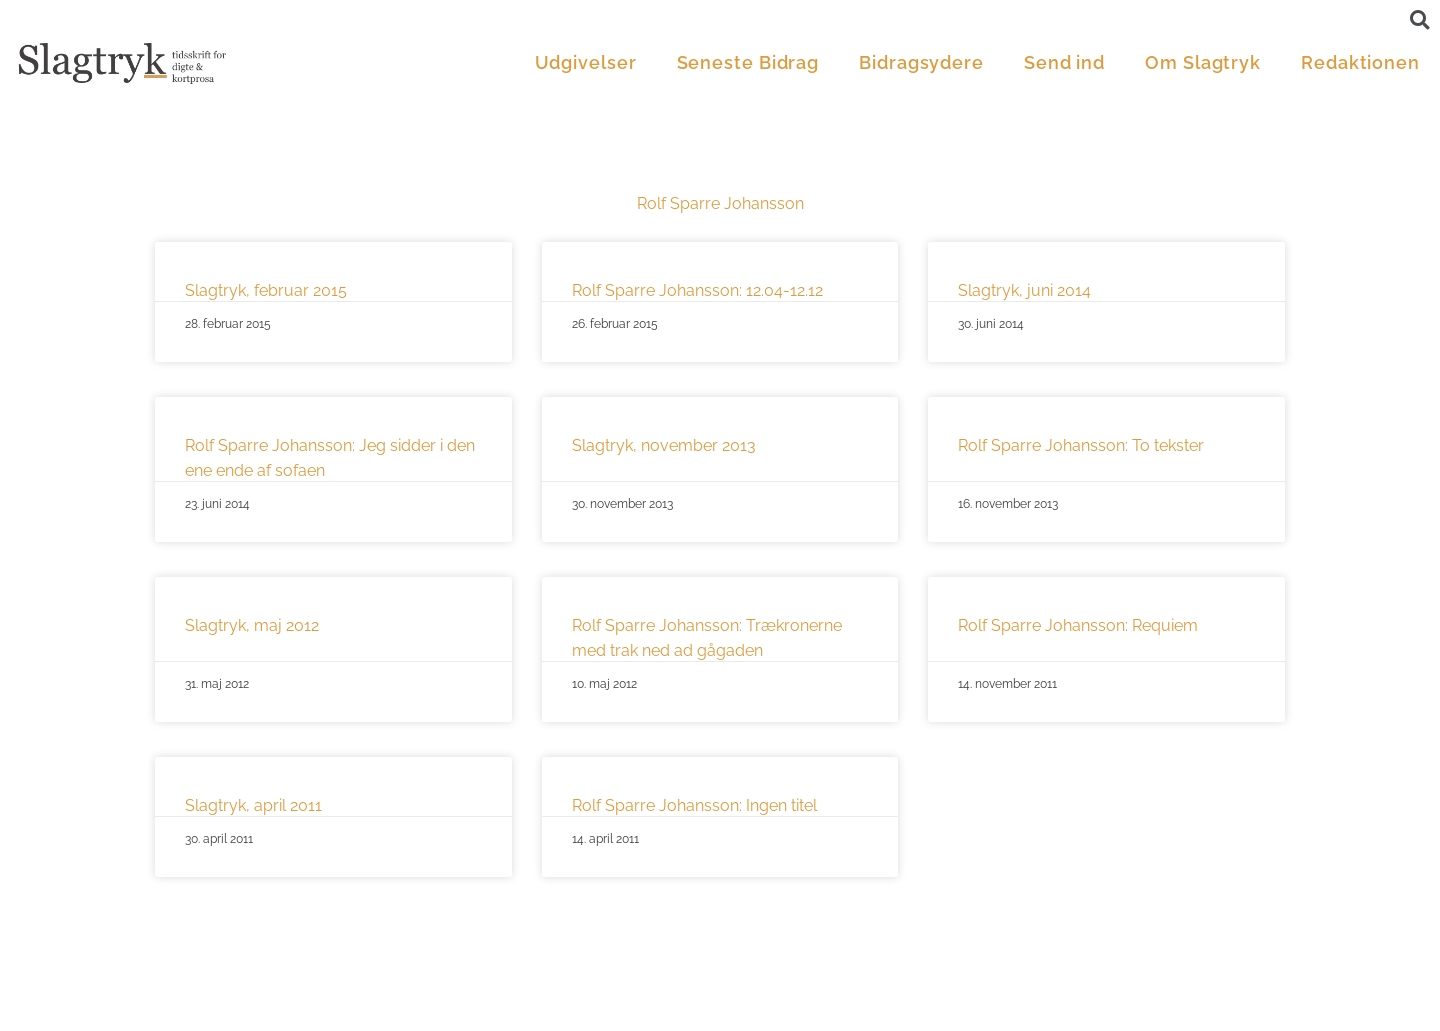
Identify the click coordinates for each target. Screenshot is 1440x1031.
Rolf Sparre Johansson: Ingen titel (694, 805)
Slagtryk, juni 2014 (1024, 290)
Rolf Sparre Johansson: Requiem (1078, 625)
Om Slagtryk (1203, 62)
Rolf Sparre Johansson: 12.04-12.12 (697, 290)
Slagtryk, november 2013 (664, 445)
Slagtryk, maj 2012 (252, 625)
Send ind (1064, 62)
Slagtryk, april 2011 (253, 805)
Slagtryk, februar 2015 (266, 290)
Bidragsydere (921, 62)
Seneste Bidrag (748, 62)
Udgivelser (586, 62)
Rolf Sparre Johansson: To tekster (1081, 445)
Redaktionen (1360, 62)
